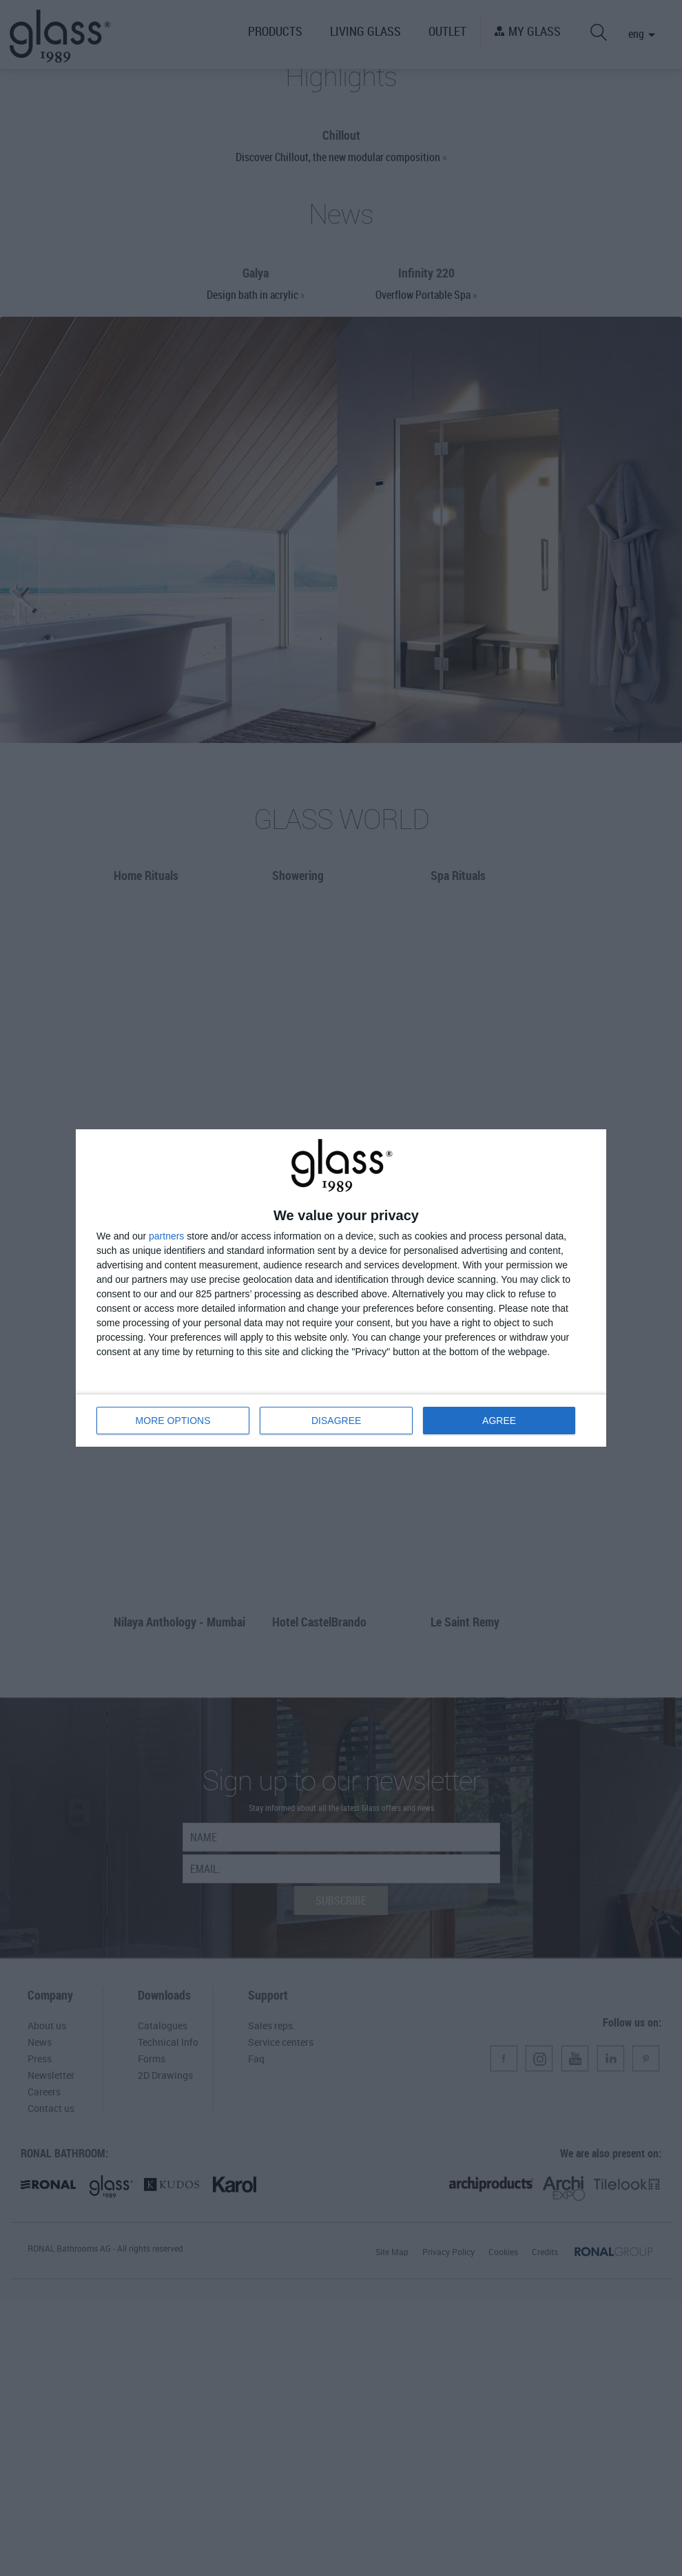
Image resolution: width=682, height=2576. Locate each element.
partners (166, 1233)
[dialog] (341, 1288)
